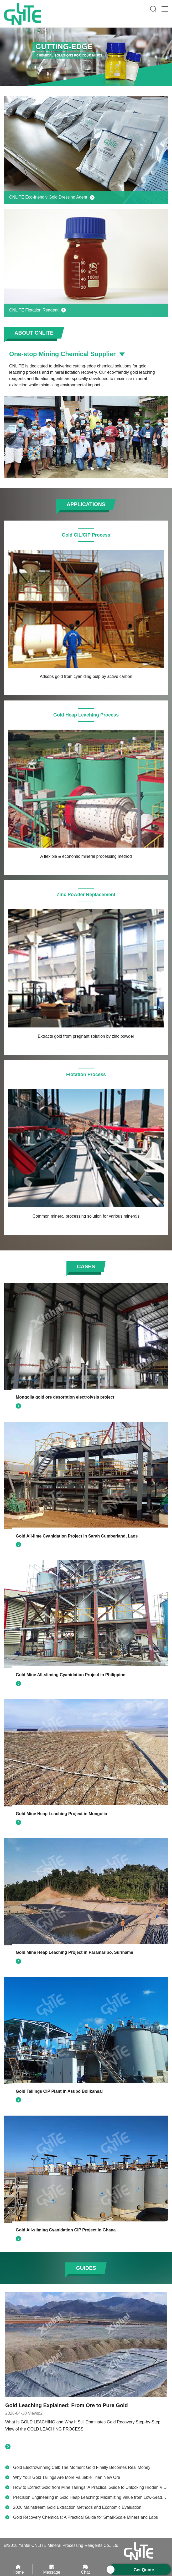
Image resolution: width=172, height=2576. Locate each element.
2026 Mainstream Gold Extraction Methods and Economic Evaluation (77, 2507)
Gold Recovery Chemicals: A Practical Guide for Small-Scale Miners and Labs (85, 2517)
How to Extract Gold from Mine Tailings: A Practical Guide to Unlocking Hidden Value (91, 2487)
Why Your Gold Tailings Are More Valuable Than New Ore (66, 2477)
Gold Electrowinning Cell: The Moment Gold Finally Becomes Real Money (81, 2467)
